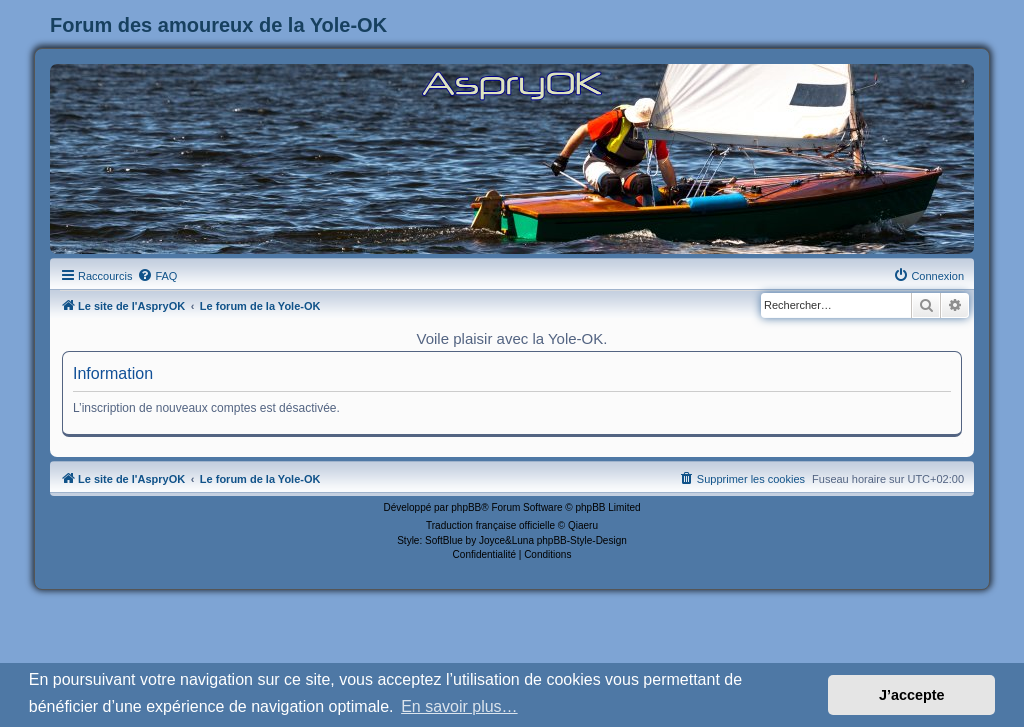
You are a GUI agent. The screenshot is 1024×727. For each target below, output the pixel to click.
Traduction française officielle (490, 525)
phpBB (466, 507)
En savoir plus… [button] (459, 706)
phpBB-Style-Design (582, 540)
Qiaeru (583, 525)
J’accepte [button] (912, 695)
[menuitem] (157, 276)
